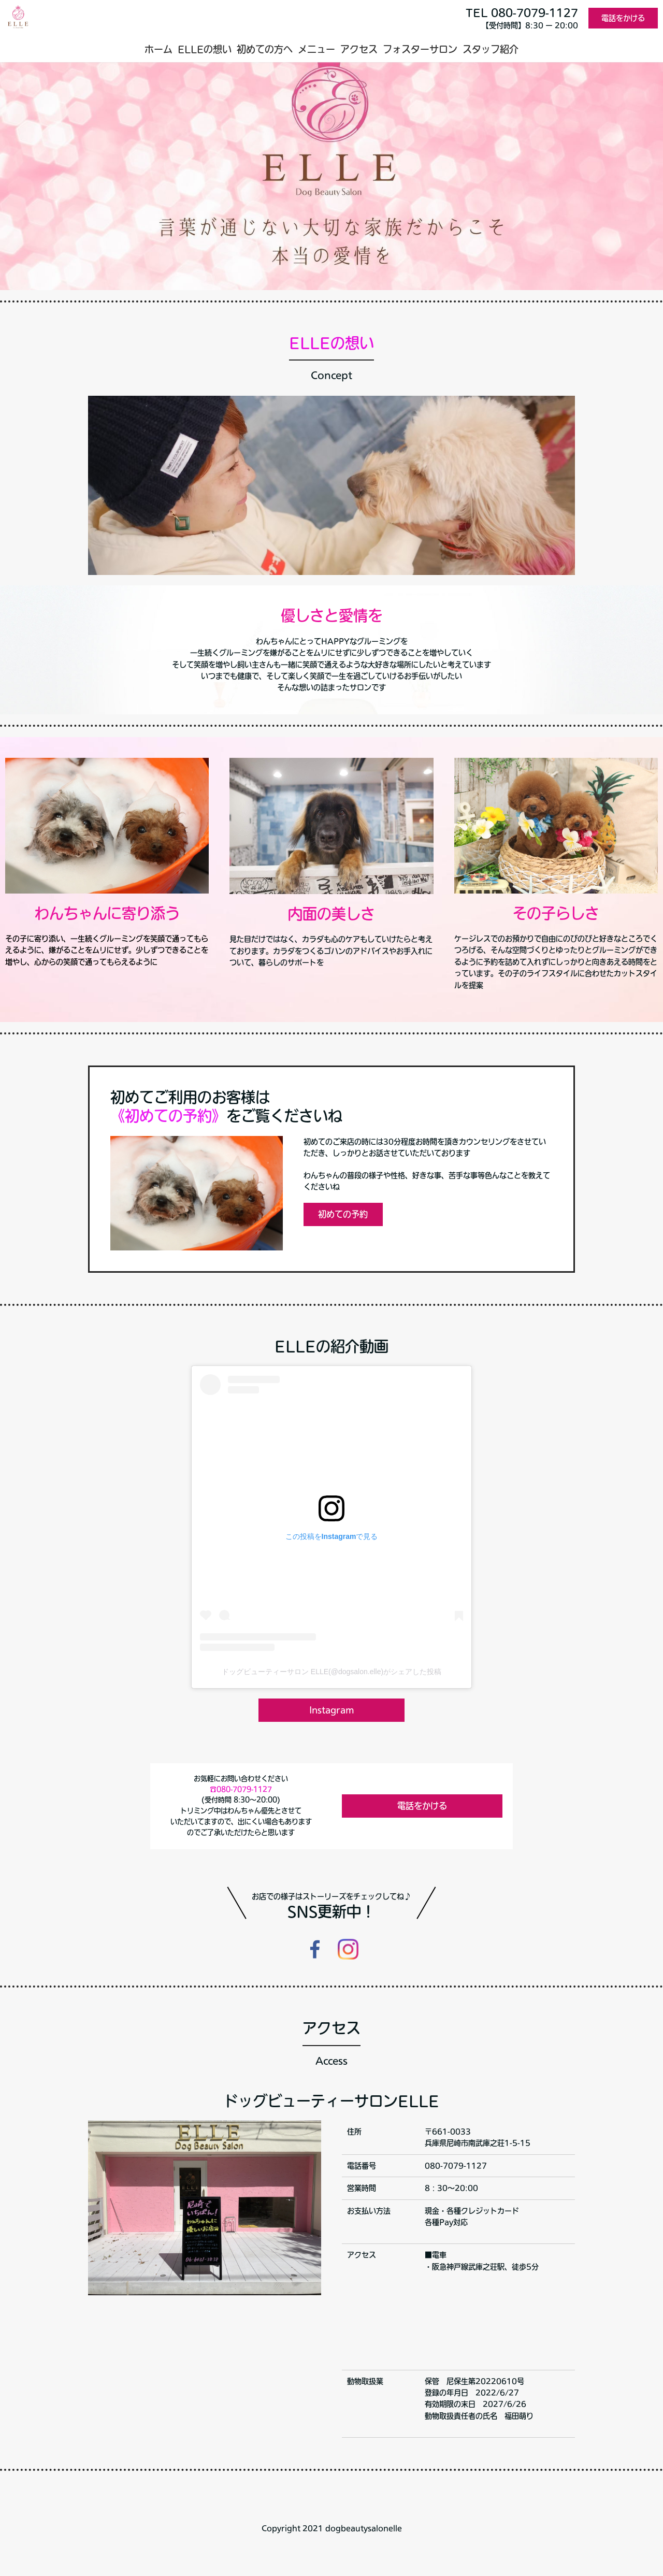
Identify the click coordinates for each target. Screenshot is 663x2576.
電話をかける (623, 18)
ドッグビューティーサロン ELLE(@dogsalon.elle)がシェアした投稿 (331, 1671)
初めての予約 (343, 1214)
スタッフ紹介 (490, 49)
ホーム (158, 49)
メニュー (316, 49)
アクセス (359, 49)
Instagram (331, 1710)
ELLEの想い (205, 49)
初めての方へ (265, 49)
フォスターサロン (420, 49)
